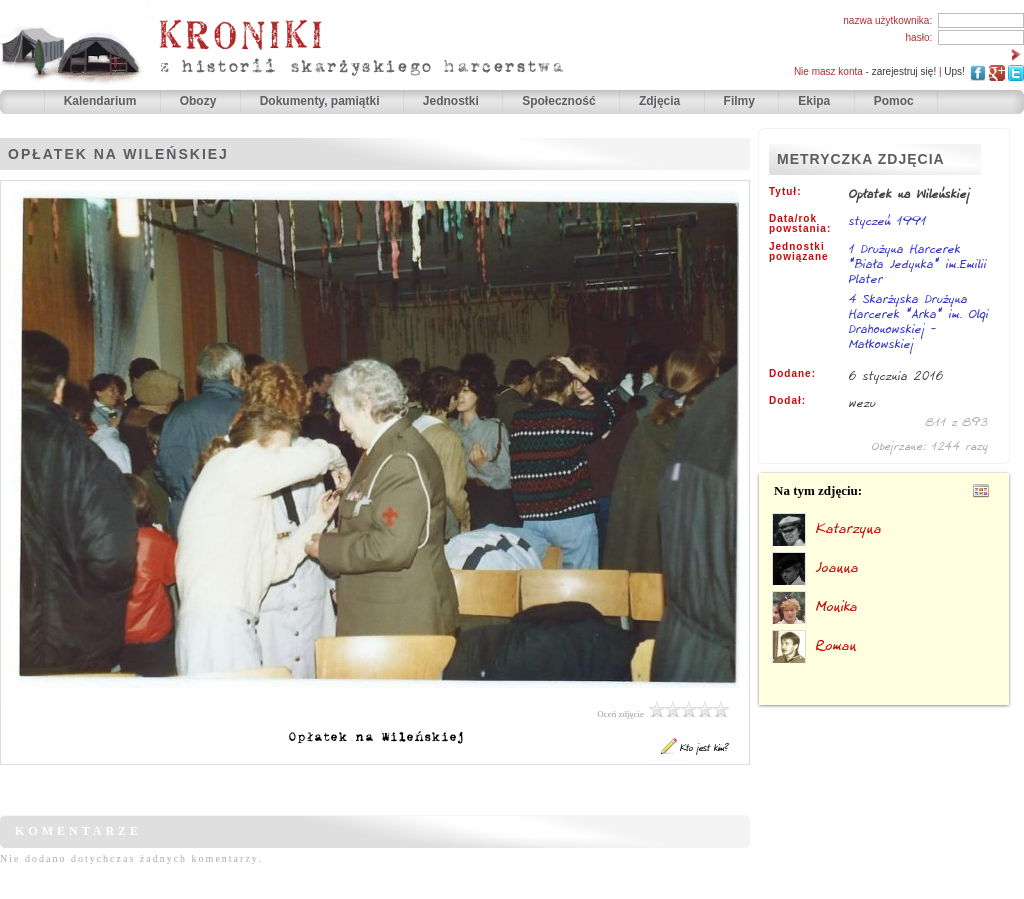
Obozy (200, 101)
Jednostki (452, 101)
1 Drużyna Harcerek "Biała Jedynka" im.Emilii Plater (918, 265)
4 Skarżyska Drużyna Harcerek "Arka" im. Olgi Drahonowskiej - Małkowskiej (919, 322)
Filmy (739, 101)
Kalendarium (102, 101)
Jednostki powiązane (799, 252)
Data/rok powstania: (800, 224)
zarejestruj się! (904, 71)
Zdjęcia (661, 101)
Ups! (954, 71)
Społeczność (560, 101)
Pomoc (894, 101)
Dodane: (792, 374)
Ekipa (814, 101)
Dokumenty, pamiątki (321, 101)
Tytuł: (785, 192)
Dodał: (787, 401)
